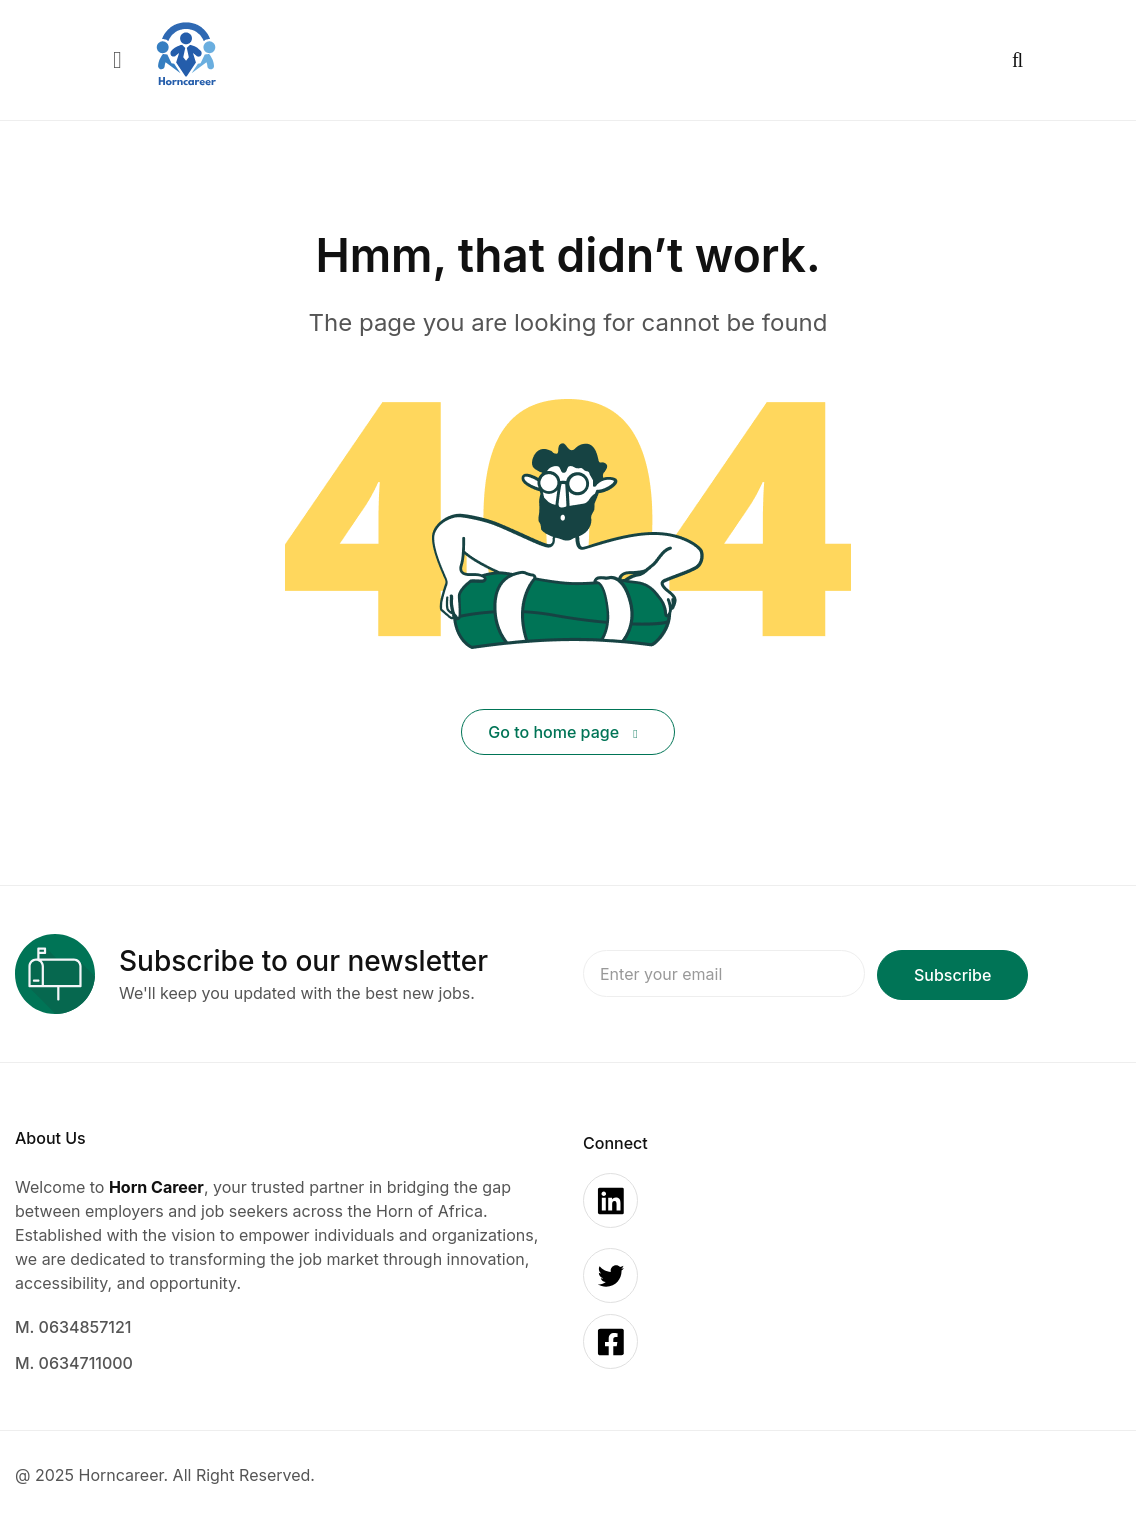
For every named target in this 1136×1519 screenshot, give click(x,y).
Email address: (724, 974)
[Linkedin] (610, 1200)
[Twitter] (610, 1275)
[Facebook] (610, 1341)
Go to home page (562, 732)
